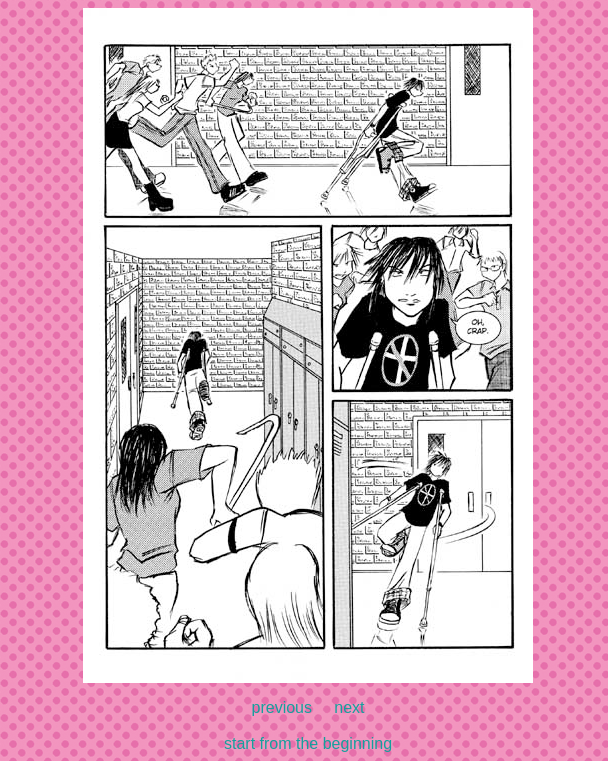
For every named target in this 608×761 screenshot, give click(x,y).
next (349, 707)
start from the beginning (308, 743)
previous (282, 707)
